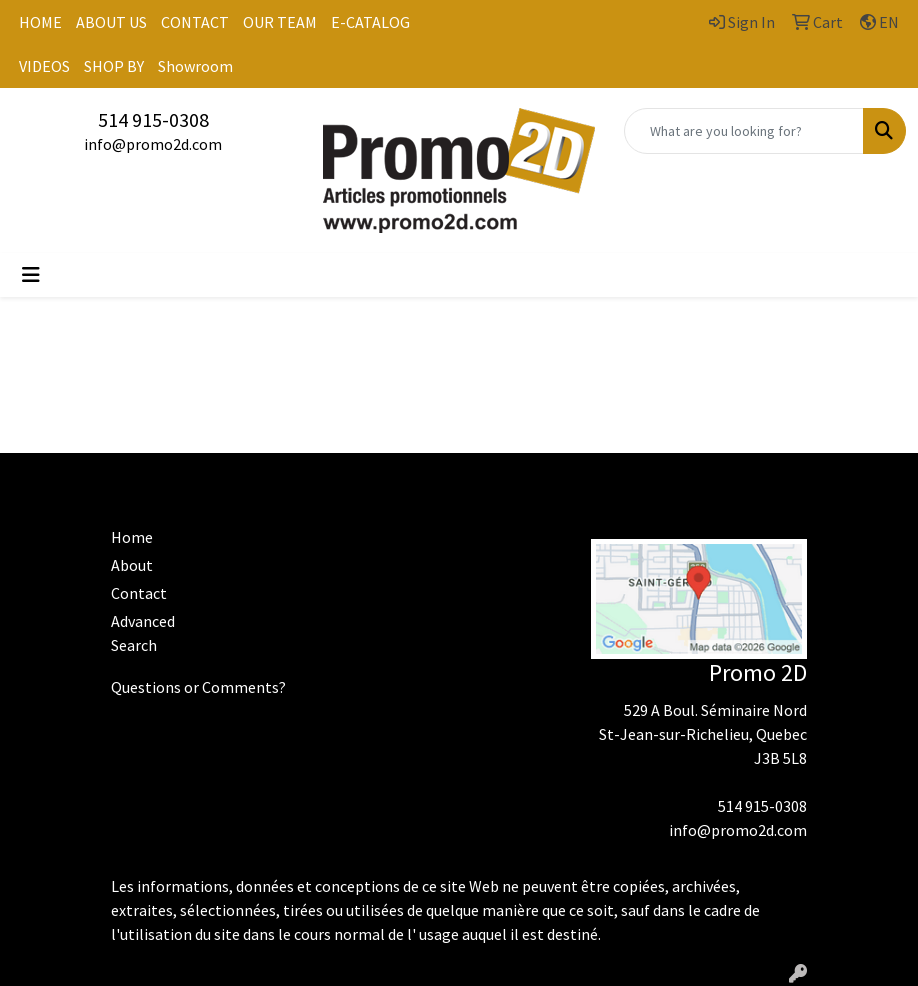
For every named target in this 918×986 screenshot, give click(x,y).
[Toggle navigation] (31, 275)
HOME (40, 22)
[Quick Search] (744, 131)
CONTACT (195, 22)
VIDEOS (44, 66)
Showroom (195, 66)
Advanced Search (143, 633)
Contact (139, 593)
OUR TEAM (280, 22)
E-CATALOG (370, 22)
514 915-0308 (153, 119)
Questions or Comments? (198, 687)
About (132, 565)
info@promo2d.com (153, 144)
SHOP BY (114, 66)
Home (132, 537)
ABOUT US (111, 22)
